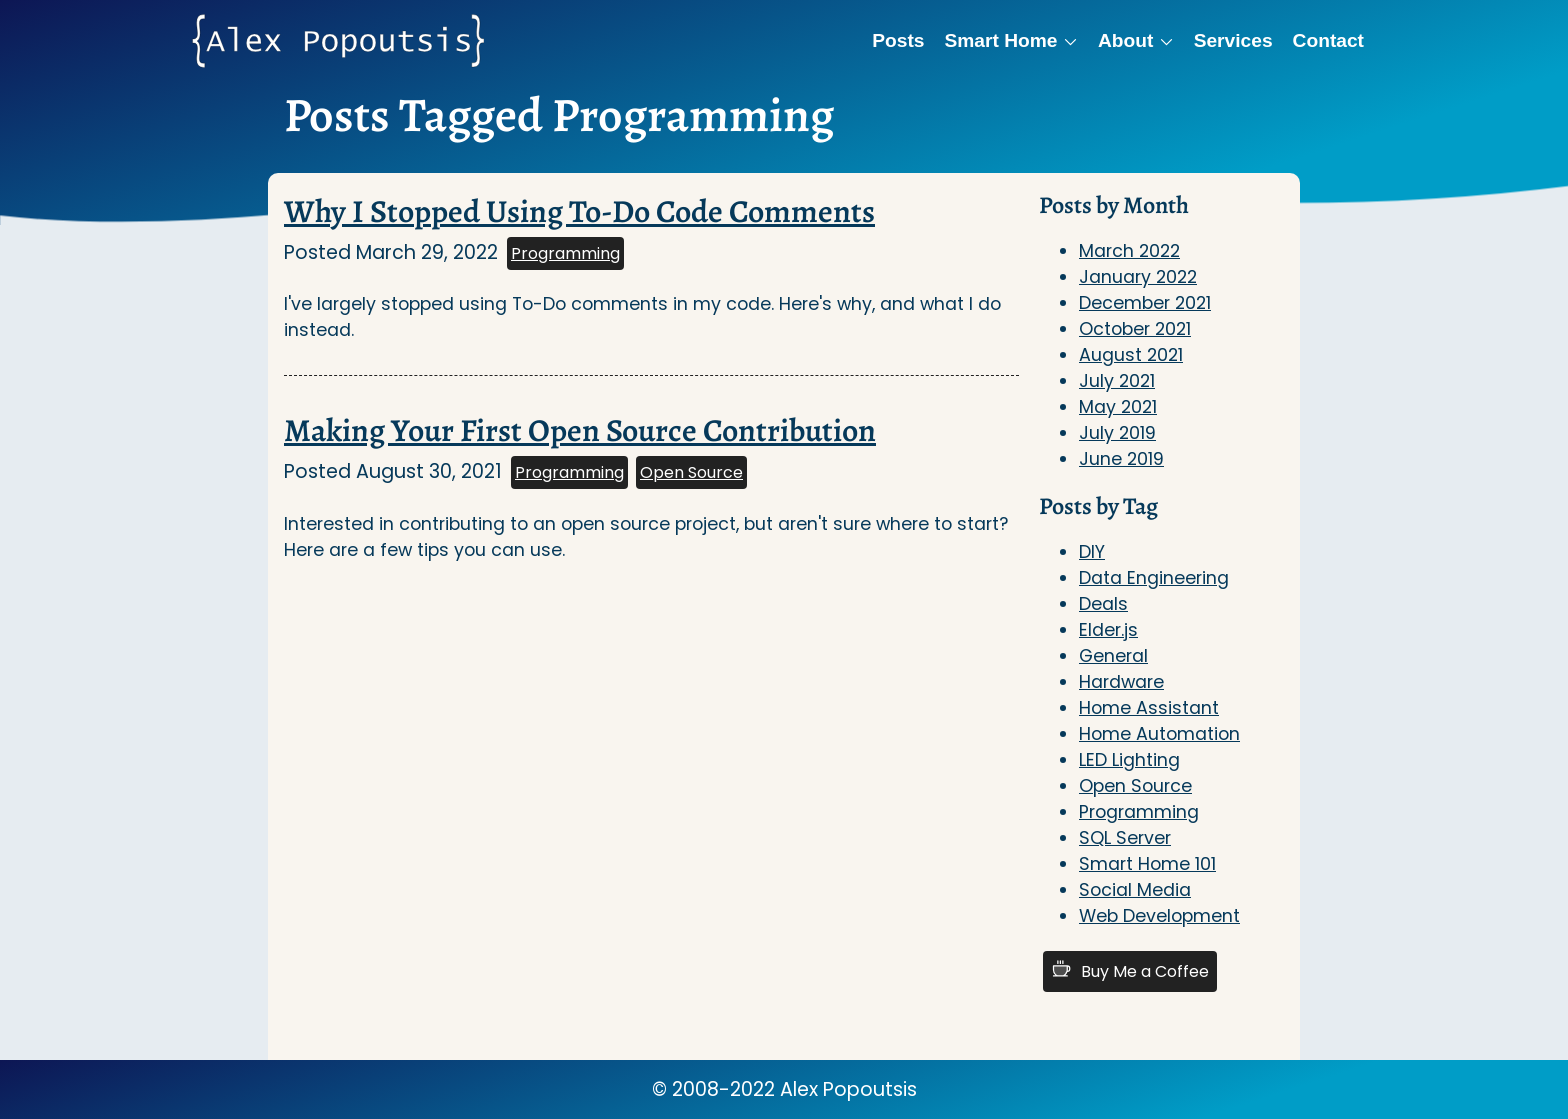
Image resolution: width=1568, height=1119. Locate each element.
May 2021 (1118, 407)
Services (1233, 40)
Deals (1103, 604)
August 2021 (1131, 355)
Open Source (691, 472)
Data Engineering (1154, 578)
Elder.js (1108, 630)
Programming (565, 253)
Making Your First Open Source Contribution (580, 430)
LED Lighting (1129, 760)
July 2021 (1117, 381)
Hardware (1121, 682)
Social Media (1135, 890)
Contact (1328, 40)
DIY (1092, 552)
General (1113, 656)
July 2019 (1117, 433)
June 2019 (1121, 459)
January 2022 (1138, 277)
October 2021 (1135, 329)
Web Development (1159, 916)
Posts (898, 40)
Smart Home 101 (1147, 864)
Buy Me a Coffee (1130, 971)
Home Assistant (1149, 708)
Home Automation (1159, 734)
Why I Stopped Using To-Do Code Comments (579, 211)
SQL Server (1125, 838)
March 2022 (1129, 251)
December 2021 (1145, 303)
